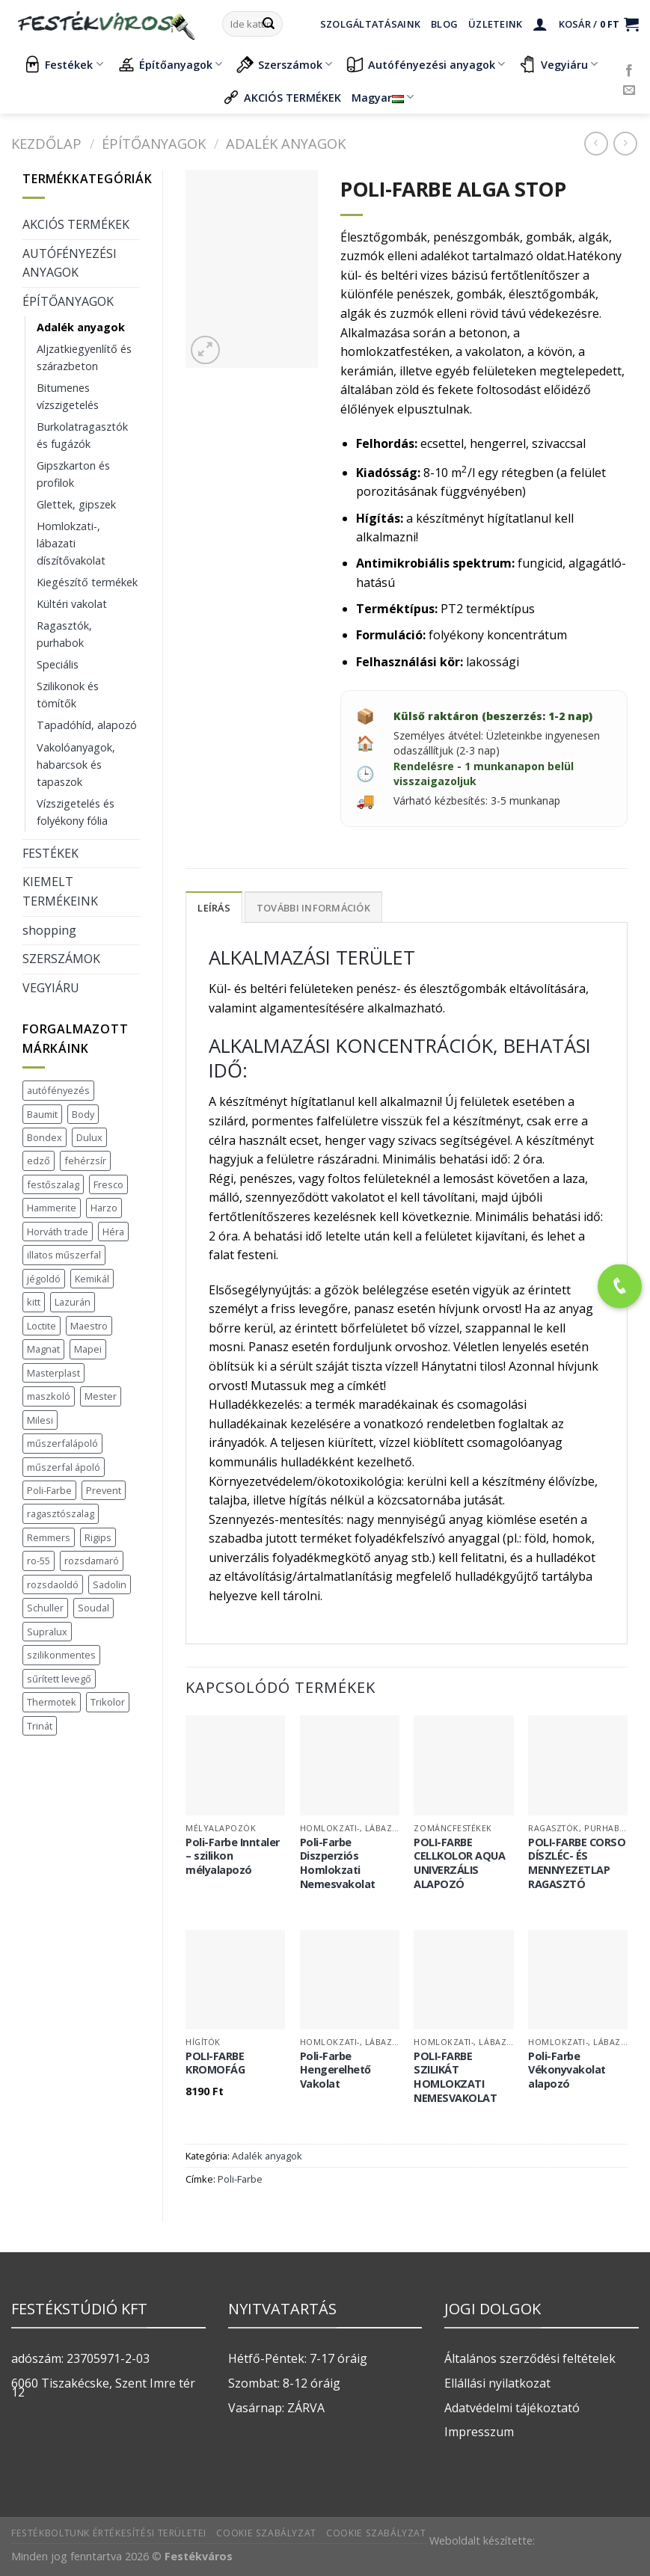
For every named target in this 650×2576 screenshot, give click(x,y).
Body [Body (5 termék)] (83, 1114)
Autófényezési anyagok (425, 64)
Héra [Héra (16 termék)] (113, 1231)
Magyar (383, 97)
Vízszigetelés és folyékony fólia (75, 812)
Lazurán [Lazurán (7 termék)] (73, 1302)
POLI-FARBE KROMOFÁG (215, 2063)
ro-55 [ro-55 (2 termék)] (38, 1560)
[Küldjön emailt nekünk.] (629, 90)
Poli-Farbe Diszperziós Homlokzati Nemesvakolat (337, 1863)
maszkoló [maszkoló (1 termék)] (48, 1396)
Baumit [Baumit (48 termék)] (42, 1114)
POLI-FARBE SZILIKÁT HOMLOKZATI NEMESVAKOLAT (455, 2077)
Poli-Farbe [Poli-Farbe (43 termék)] (49, 1490)
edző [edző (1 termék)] (38, 1160)
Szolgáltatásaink (370, 24)
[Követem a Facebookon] (629, 71)
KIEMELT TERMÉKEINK (60, 891)
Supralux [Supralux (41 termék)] (47, 1631)
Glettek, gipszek (76, 504)
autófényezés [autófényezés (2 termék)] (58, 1090)
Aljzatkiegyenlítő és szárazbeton (84, 357)
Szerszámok (284, 64)
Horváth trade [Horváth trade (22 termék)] (57, 1231)
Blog (444, 24)
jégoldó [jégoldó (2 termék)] (44, 1278)
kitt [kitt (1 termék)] (33, 1302)
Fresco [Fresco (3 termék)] (108, 1184)
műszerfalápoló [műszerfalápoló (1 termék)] (62, 1443)
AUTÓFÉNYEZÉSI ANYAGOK (69, 263)
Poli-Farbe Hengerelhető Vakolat (335, 2070)
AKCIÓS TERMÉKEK (281, 97)
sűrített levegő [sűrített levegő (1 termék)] (59, 1678)
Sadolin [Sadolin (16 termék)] (109, 1584)
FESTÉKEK (50, 853)
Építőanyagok (169, 64)
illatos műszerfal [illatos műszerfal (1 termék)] (64, 1254)
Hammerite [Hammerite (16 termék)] (51, 1207)
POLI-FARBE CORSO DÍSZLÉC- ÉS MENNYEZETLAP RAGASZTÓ (576, 1863)
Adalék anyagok (286, 143)
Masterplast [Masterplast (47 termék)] (53, 1373)
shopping (49, 930)
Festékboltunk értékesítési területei (108, 2533)
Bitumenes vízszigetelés (68, 396)
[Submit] (269, 24)
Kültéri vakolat (72, 604)
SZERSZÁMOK (61, 958)
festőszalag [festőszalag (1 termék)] (53, 1184)
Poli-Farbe (240, 2179)
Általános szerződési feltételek (530, 2358)
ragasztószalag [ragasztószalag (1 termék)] (60, 1513)
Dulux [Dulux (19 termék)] (89, 1137)
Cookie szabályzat (266, 2533)
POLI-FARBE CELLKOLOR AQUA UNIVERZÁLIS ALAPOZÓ (459, 1863)
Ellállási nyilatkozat (497, 2383)
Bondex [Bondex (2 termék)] (44, 1137)
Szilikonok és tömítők (68, 694)
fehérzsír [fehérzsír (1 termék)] (85, 1160)
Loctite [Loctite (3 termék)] (41, 1325)
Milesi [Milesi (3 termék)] (40, 1420)
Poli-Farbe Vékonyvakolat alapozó (567, 2070)
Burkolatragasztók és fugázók (82, 435)
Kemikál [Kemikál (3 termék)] (92, 1278)
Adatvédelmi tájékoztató (512, 2408)
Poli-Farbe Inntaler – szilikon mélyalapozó (233, 1856)
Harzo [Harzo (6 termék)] (104, 1207)
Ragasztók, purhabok (64, 634)
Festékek (62, 64)
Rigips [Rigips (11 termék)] (98, 1537)
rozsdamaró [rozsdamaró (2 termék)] (91, 1560)
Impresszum (479, 2431)
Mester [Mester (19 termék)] (101, 1396)
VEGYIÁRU (50, 988)
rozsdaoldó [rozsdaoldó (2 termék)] (53, 1584)
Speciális (58, 664)
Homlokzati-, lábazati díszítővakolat (71, 543)
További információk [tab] (313, 907)
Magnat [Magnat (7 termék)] (43, 1349)
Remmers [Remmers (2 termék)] (48, 1537)
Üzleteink (495, 24)
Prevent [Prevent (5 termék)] (103, 1490)
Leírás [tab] (213, 907)
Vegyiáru (558, 64)
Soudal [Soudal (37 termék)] (93, 1607)
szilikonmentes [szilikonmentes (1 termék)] (61, 1655)
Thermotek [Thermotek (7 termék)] (51, 1702)
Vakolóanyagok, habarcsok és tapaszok (76, 764)
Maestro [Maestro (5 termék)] (89, 1325)
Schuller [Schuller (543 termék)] (45, 1607)
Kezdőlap (46, 143)
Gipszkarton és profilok (73, 474)
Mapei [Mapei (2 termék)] (88, 1349)
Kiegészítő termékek (87, 582)
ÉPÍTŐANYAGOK (154, 143)
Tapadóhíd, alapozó (87, 725)
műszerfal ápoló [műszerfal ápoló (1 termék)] (63, 1467)
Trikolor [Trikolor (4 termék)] (108, 1702)
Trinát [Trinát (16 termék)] (39, 1726)
